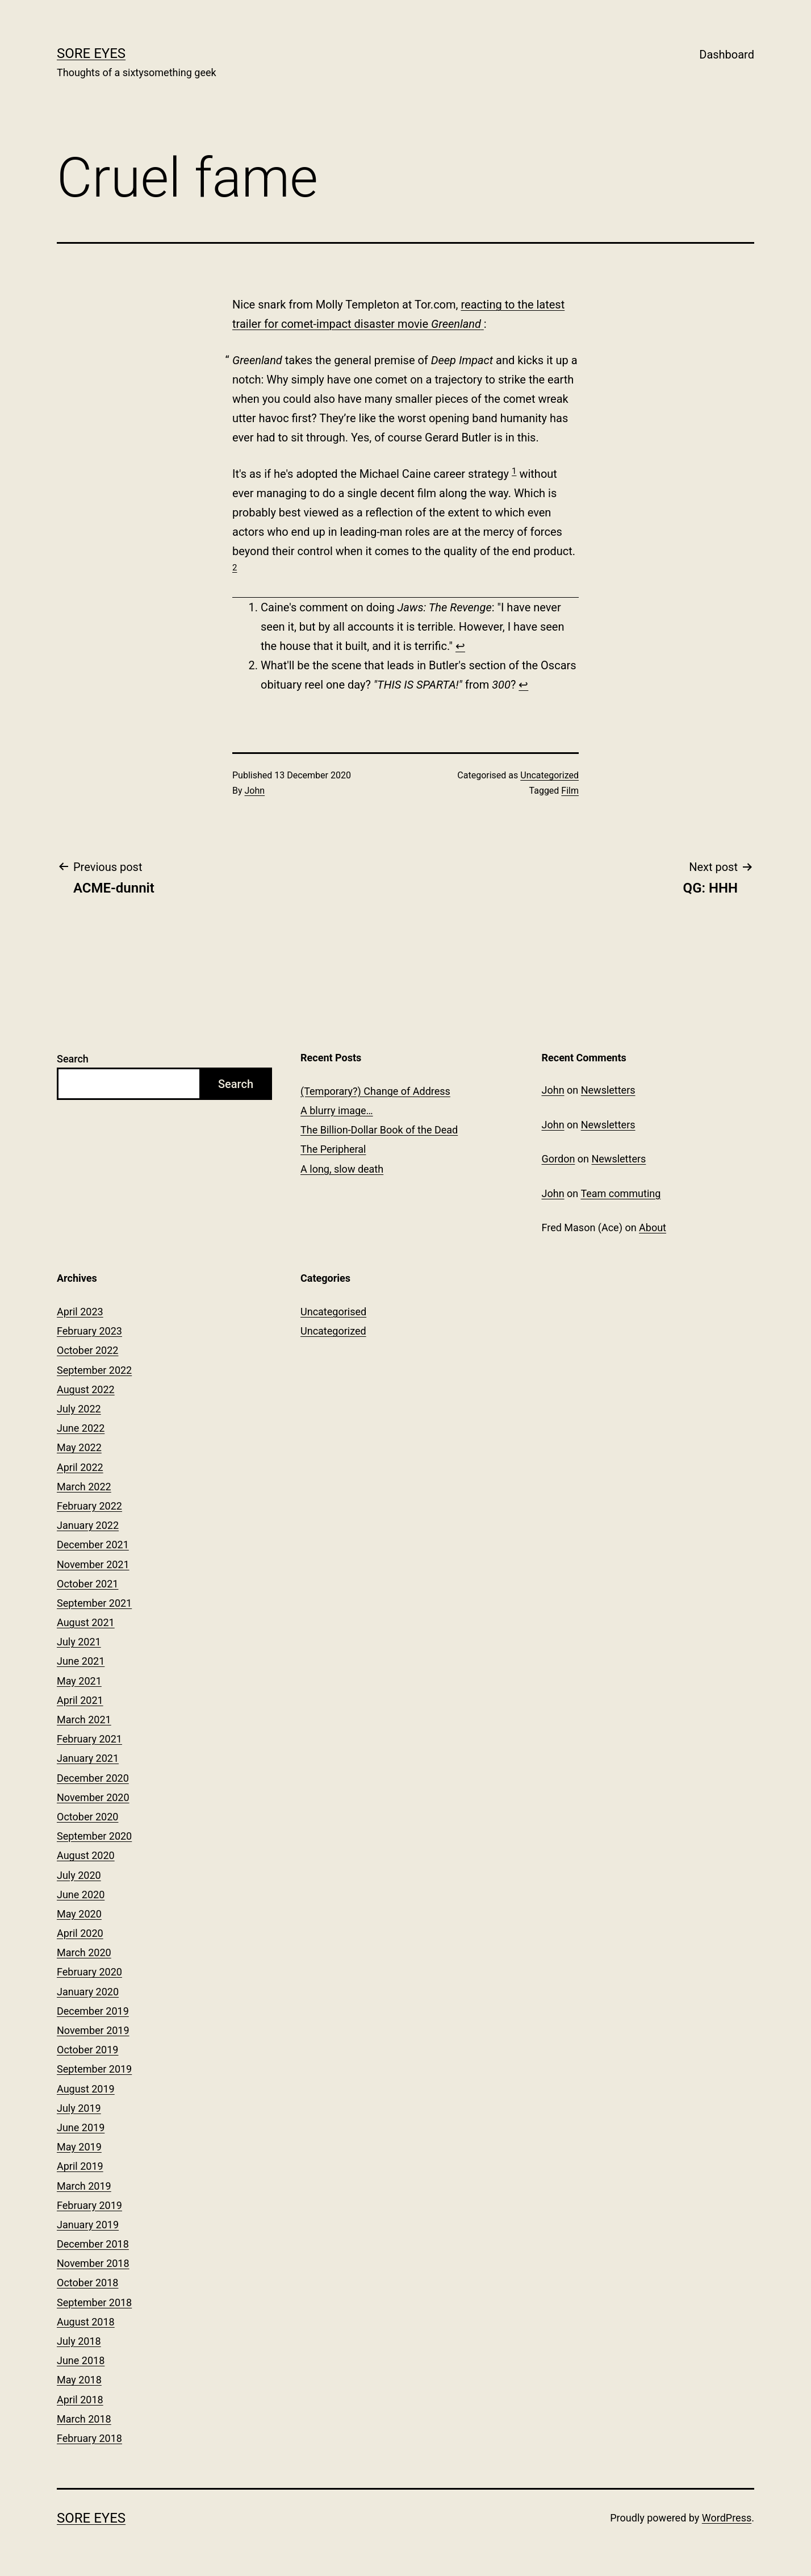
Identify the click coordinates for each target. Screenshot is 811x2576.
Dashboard (726, 54)
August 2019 (86, 2089)
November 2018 (93, 2263)
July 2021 (79, 1642)
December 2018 (93, 2244)
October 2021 (87, 1584)
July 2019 (79, 2108)
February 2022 (89, 1506)
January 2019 (88, 2225)
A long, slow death (341, 1169)
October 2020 (87, 1817)
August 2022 (86, 1389)
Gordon (558, 1159)
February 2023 (89, 1331)
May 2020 (79, 1914)
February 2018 (89, 2438)
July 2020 (79, 1875)
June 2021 (80, 1661)
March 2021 (84, 1719)
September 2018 (94, 2302)
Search (73, 1059)
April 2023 (80, 1312)
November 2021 (93, 1564)
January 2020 (88, 1992)
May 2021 (79, 1681)
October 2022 (87, 1350)
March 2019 (84, 2186)
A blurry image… (336, 1110)
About (652, 1227)
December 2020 (93, 1778)
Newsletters (608, 1090)
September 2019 (94, 2069)
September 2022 (94, 1370)
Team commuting (620, 1193)
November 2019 (93, 2030)
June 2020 (80, 1894)
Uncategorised (333, 1312)
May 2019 (79, 2147)
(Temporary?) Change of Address (375, 1091)
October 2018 (87, 2283)
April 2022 (80, 1467)
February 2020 (89, 1972)
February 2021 (89, 1739)
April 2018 (80, 2400)
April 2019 (80, 2166)
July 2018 (79, 2341)
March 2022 (84, 1487)
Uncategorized (549, 775)
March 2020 (84, 1952)
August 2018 (86, 2322)
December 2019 (93, 2011)
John (255, 790)
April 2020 (80, 1933)
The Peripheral (333, 1149)
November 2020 (93, 1797)
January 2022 (88, 1525)
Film (570, 790)
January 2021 (88, 1758)
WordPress (726, 2518)
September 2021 (94, 1603)
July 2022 (79, 1409)
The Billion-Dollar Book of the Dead (379, 1130)
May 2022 (79, 1447)
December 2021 (93, 1544)
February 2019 (89, 2205)
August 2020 (86, 1855)
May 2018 (79, 2380)
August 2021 (86, 1622)
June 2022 (80, 1428)
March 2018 (84, 2419)
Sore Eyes (91, 53)
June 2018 (80, 2360)
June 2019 (80, 2127)
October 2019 (87, 2050)
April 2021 (80, 1700)
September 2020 (94, 1836)
